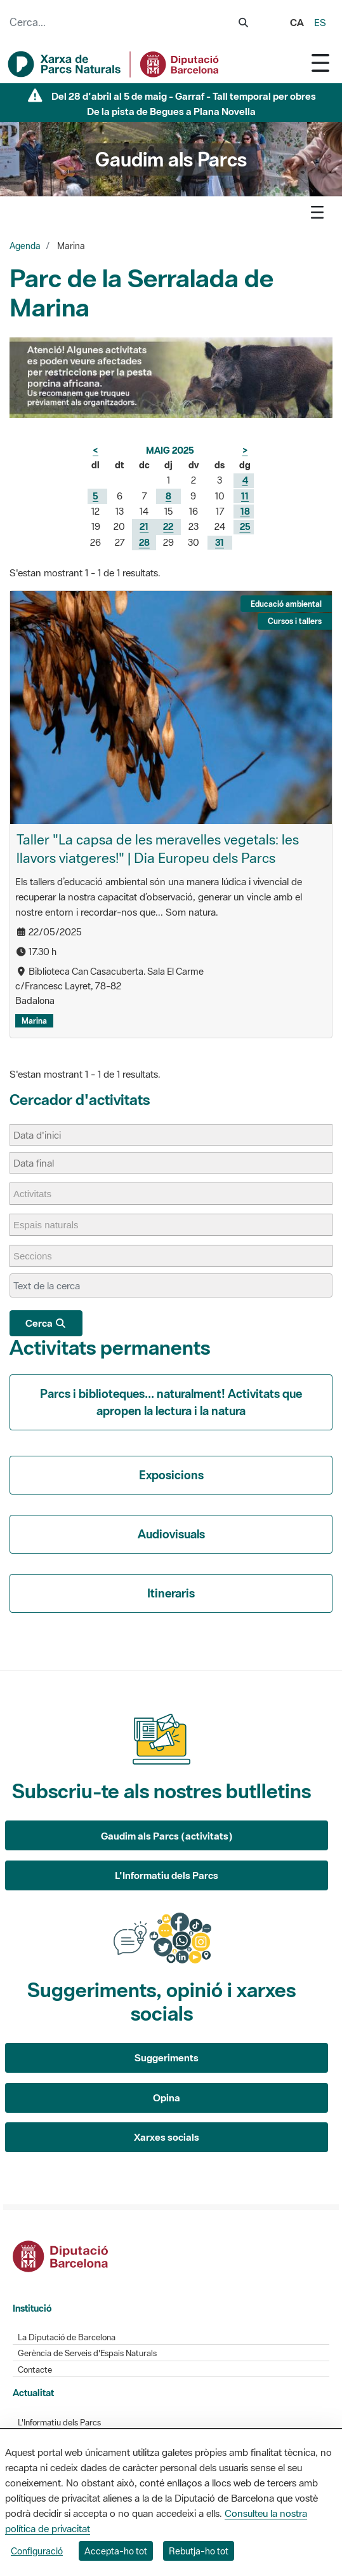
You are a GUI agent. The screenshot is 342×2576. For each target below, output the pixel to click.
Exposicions (171, 1474)
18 (245, 511)
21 (144, 526)
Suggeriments (167, 2057)
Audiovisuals (171, 1534)
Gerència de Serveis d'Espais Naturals (87, 2353)
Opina (166, 2097)
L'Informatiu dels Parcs (166, 1875)
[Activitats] (38, 1194)
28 (144, 542)
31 (219, 542)
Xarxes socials (166, 2137)
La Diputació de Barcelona (66, 2337)
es (320, 22)
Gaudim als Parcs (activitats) (167, 1835)
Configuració (37, 2551)
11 (245, 496)
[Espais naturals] (52, 1225)
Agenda (25, 246)
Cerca (46, 1323)
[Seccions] (39, 1256)
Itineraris (171, 1593)
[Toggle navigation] (320, 62)
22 (168, 526)
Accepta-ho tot (115, 2551)
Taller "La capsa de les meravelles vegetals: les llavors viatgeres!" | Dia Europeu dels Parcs (157, 848)
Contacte (35, 2369)
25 (245, 526)
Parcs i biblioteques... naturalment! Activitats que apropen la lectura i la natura (171, 1402)
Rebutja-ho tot (198, 2551)
